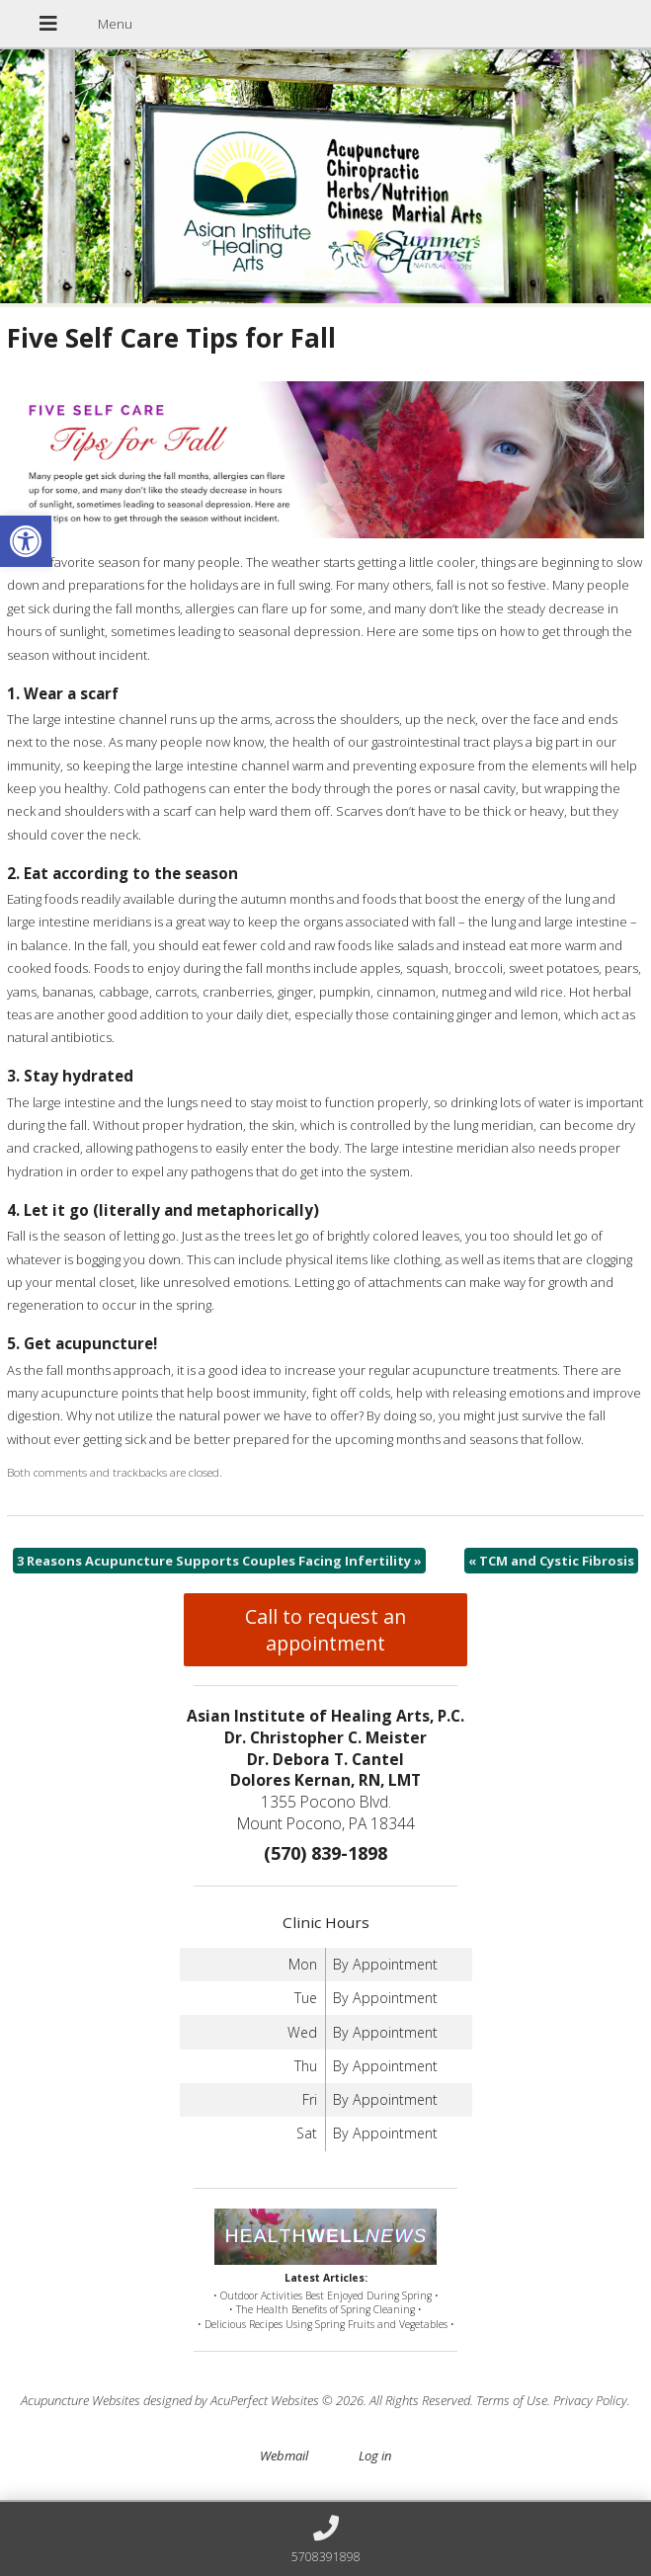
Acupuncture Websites (80, 2400)
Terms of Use (511, 2400)
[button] (25, 541)
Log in (375, 2455)
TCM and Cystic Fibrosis (551, 1561)
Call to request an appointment (325, 1629)
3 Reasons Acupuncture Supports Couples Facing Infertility (219, 1561)
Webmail (284, 2455)
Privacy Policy (590, 2400)
